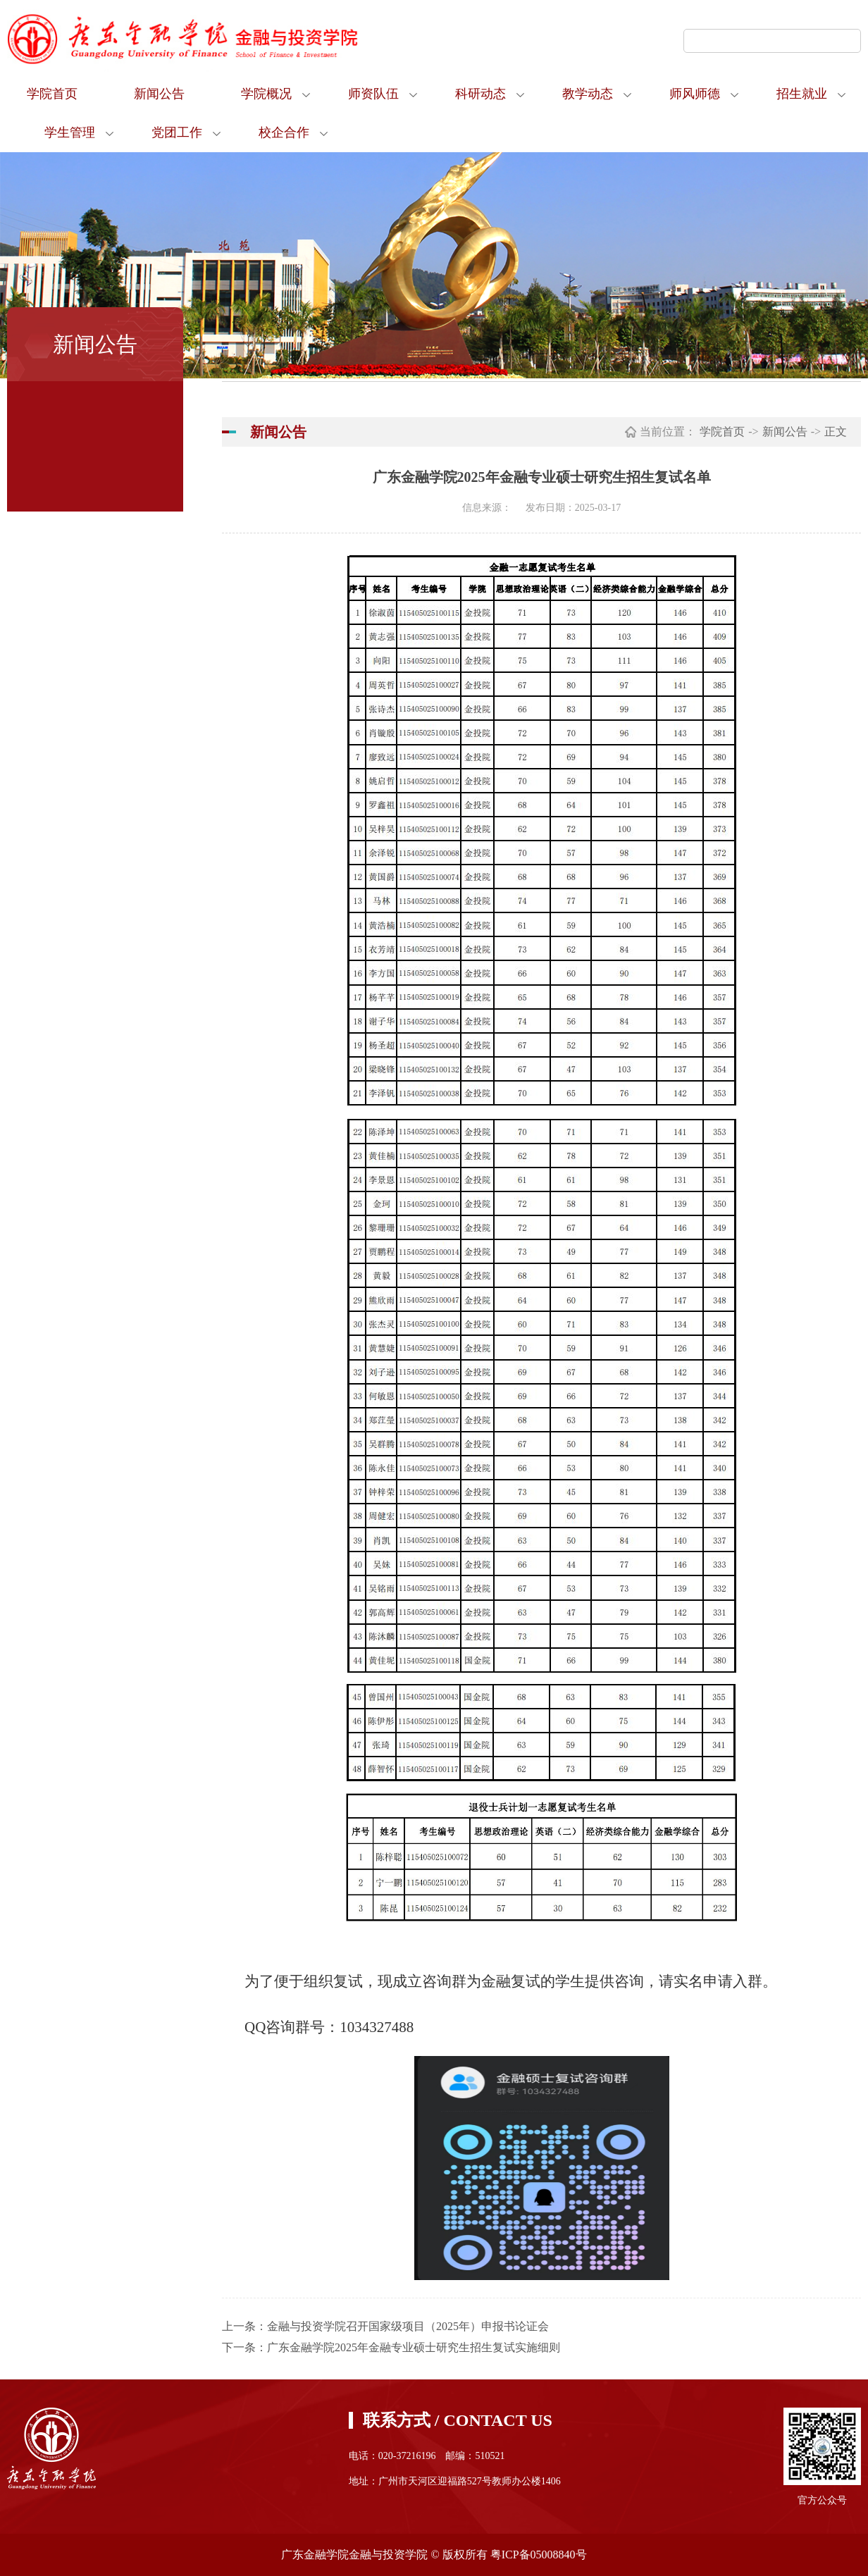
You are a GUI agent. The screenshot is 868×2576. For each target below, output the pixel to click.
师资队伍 (373, 94)
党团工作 (176, 132)
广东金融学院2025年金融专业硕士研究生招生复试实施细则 (413, 2347)
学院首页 (52, 94)
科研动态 (480, 94)
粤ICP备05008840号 (538, 2554)
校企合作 (284, 132)
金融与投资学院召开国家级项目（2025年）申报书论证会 (408, 2326)
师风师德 (694, 94)
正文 (835, 432)
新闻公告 (159, 94)
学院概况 (266, 94)
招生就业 (801, 94)
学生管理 (69, 132)
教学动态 (587, 94)
